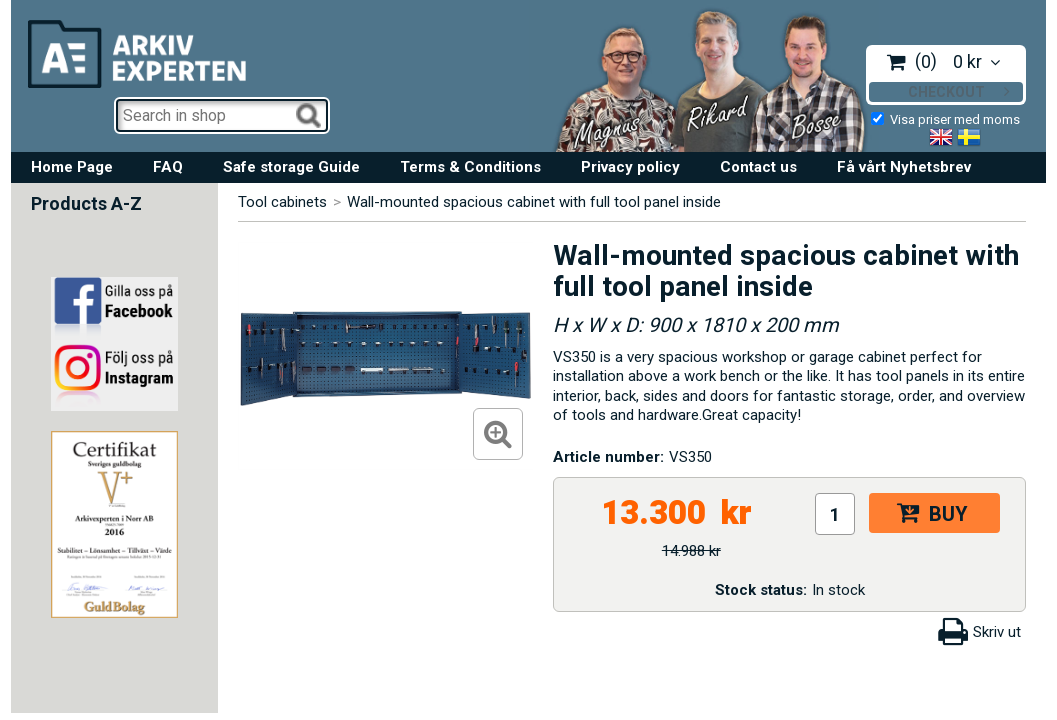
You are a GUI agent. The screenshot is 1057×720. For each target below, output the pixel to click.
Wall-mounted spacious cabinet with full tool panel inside (534, 202)
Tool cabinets (282, 202)
